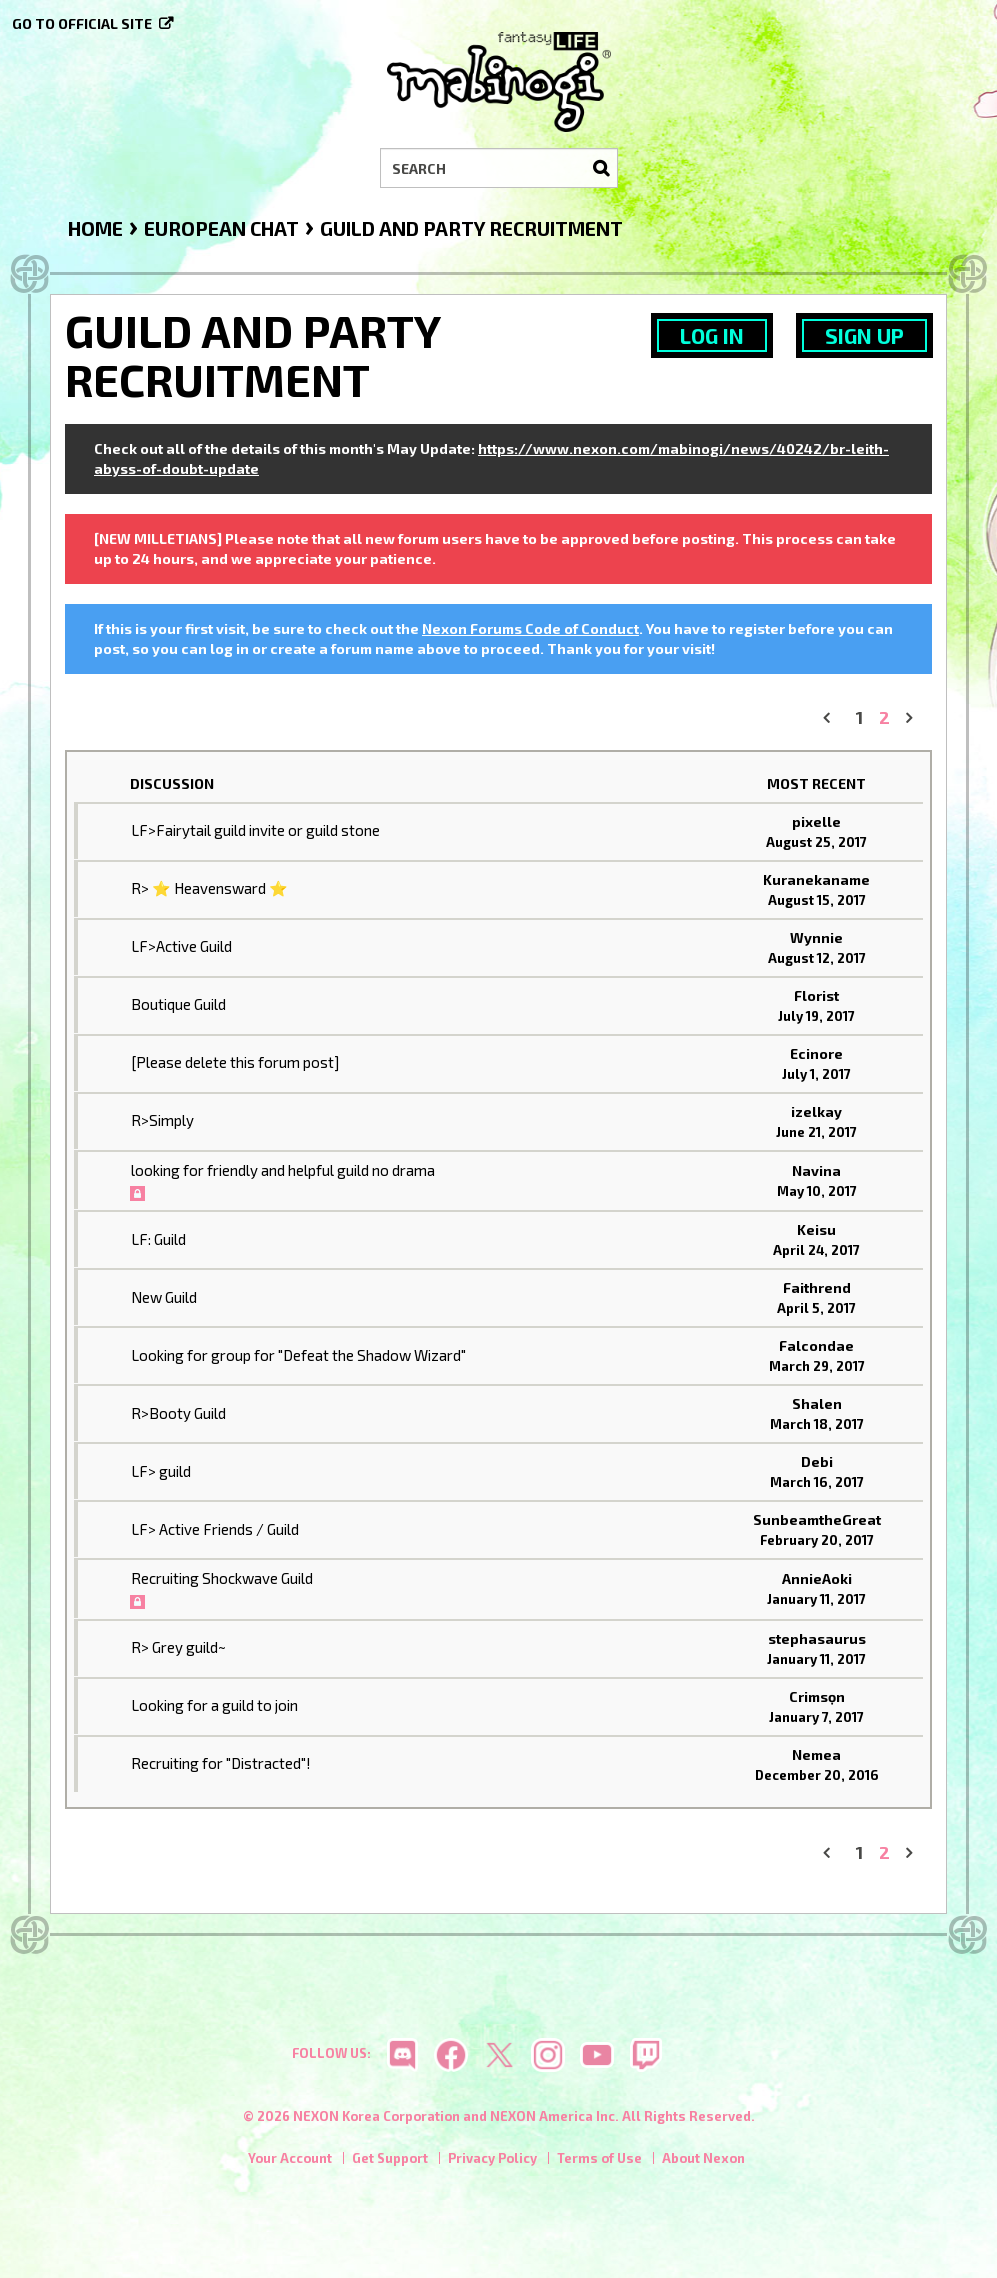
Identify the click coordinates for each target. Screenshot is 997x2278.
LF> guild (161, 1471)
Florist (816, 995)
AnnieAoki (817, 1578)
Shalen (817, 1403)
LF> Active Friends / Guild (215, 1529)
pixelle (816, 821)
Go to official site (82, 23)
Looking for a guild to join (214, 1705)
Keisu (816, 1229)
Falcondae (816, 1345)
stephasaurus (817, 1638)
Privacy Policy (492, 2158)
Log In (712, 335)
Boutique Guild (178, 1004)
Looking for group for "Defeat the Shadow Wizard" (298, 1355)
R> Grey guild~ (178, 1647)
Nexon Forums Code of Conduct (530, 628)
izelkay (816, 1111)
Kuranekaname (816, 879)
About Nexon (703, 2158)
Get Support (390, 2158)
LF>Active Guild (181, 946)
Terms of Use (599, 2158)
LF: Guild (158, 1239)
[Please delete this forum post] (235, 1062)
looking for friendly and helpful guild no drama (283, 1170)
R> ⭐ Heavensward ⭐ (209, 888)
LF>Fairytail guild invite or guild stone (255, 830)
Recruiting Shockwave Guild (222, 1578)
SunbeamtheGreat (817, 1519)
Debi (817, 1461)
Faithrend (817, 1287)
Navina (816, 1170)
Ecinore (816, 1053)
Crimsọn (817, 1696)
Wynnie (816, 937)
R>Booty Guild (178, 1413)
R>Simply (162, 1120)
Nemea (816, 1754)
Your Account (290, 2158)
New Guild (164, 1297)
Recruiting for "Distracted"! (221, 1763)
